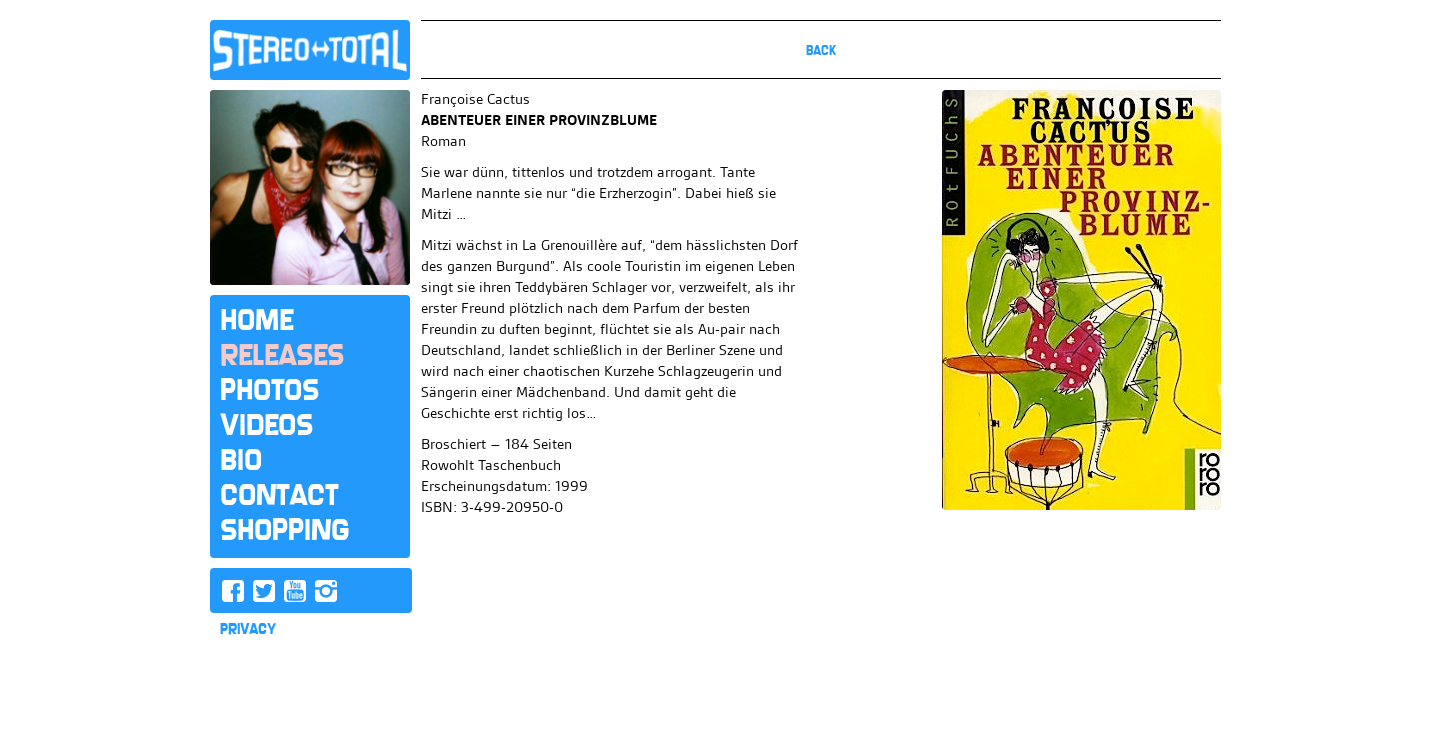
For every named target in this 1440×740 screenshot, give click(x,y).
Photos (269, 390)
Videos (266, 425)
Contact (279, 495)
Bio (241, 460)
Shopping (284, 530)
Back (821, 50)
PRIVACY (248, 629)
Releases (282, 355)
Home (256, 320)
